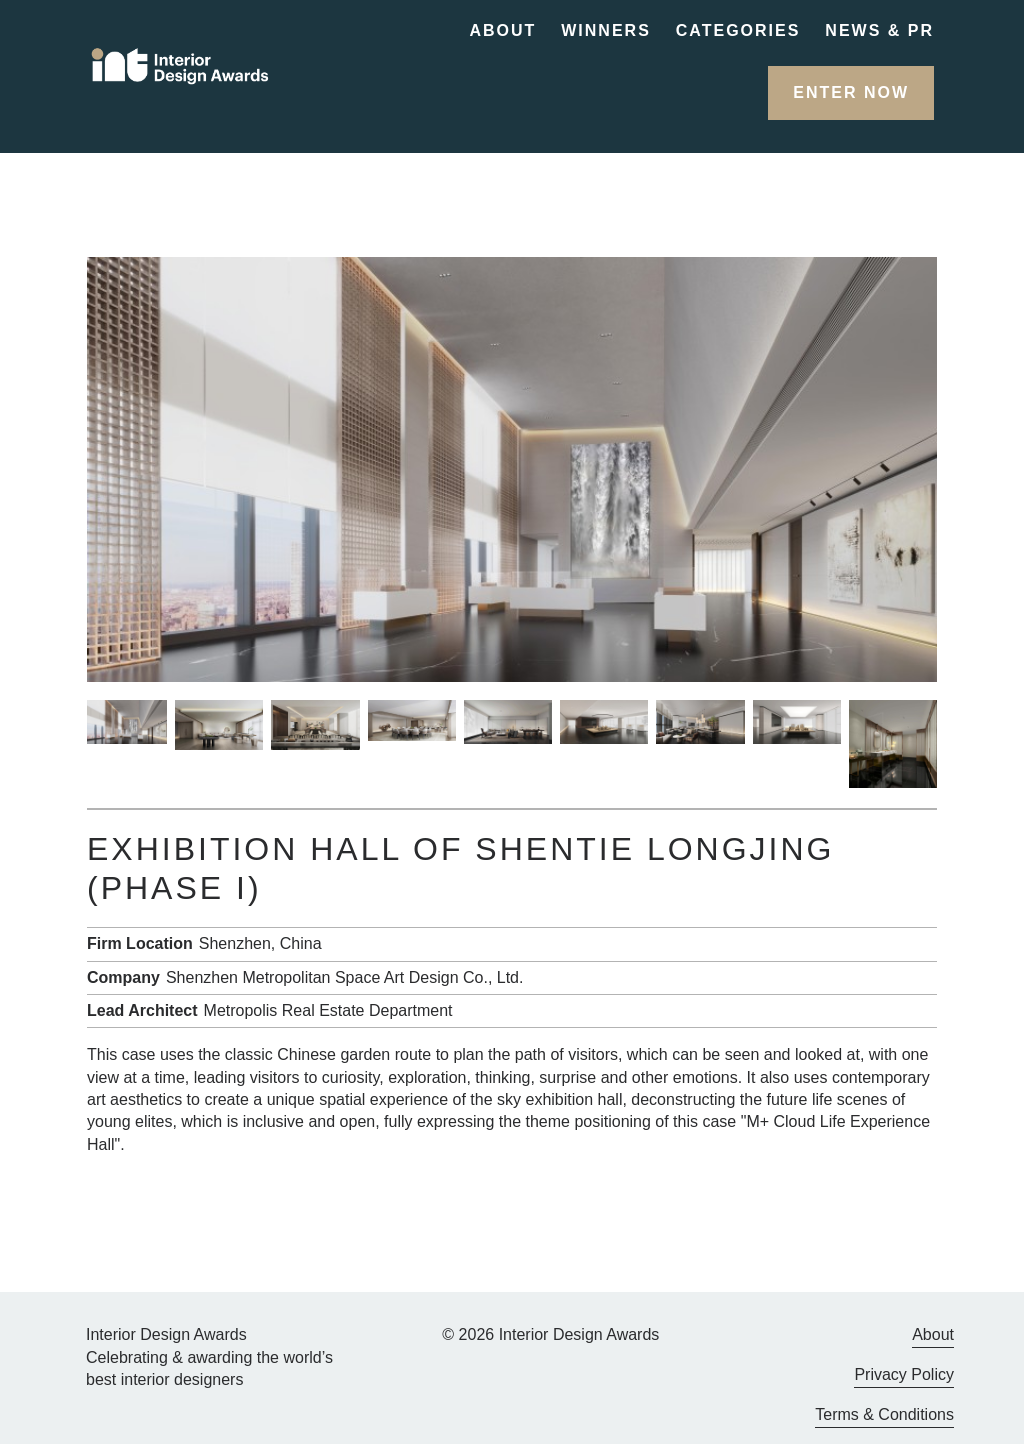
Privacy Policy (904, 1374)
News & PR (879, 30)
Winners (606, 30)
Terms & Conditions (884, 1414)
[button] (851, 93)
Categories (738, 30)
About (502, 30)
